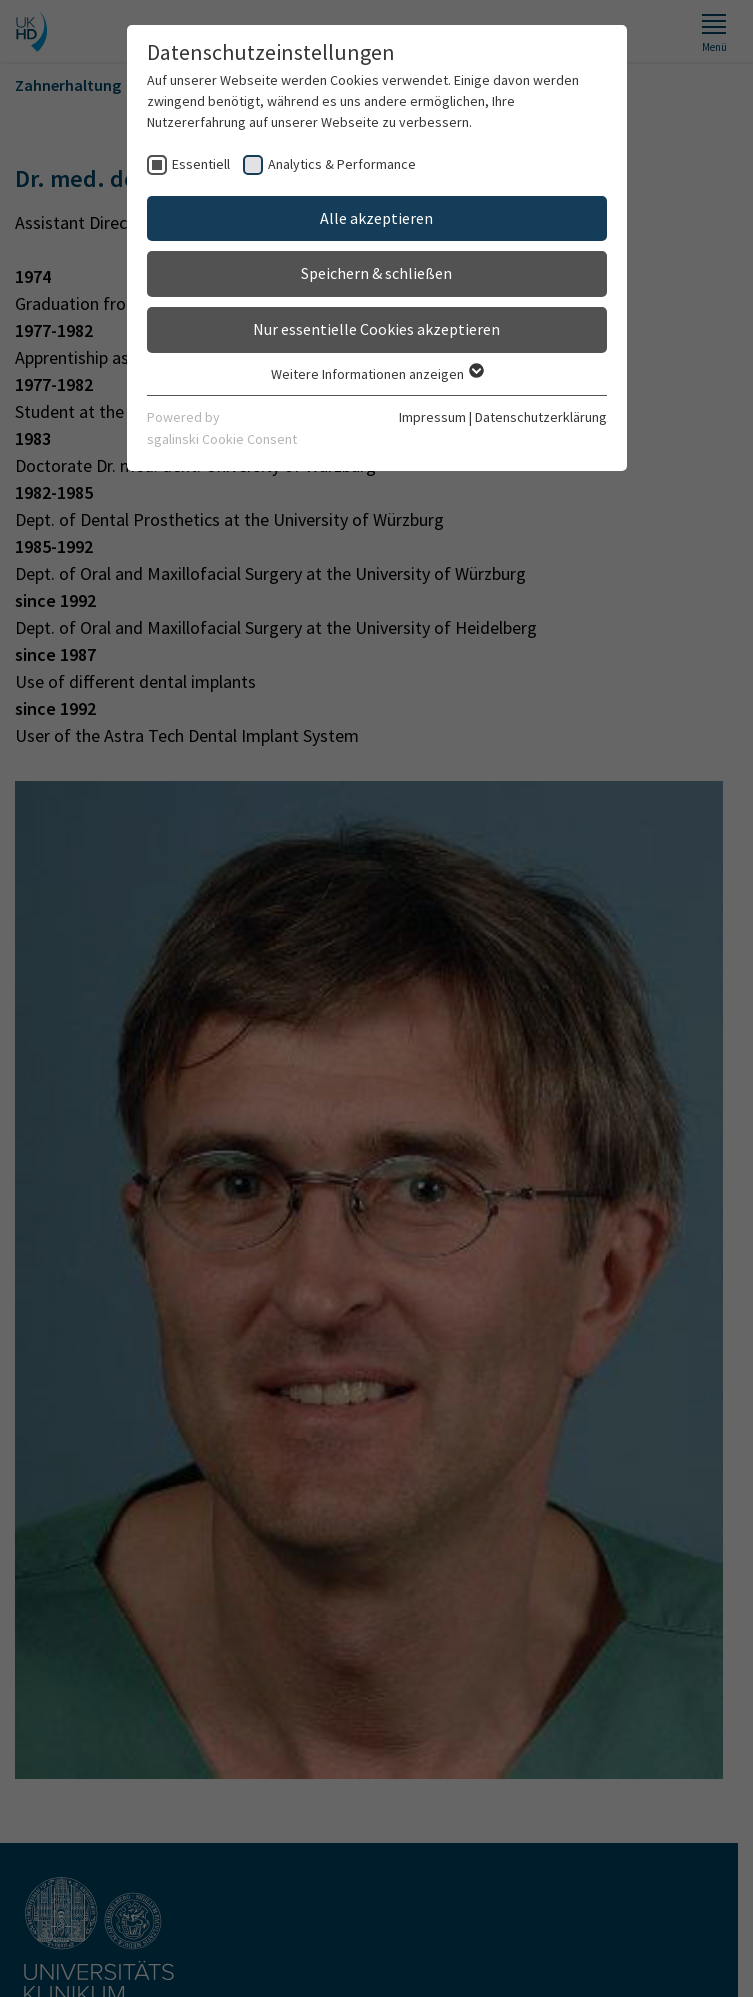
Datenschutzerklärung (541, 417)
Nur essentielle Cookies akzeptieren (376, 329)
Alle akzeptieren (376, 218)
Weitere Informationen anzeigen (376, 374)
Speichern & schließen (376, 273)
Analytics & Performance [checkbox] (342, 164)
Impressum (432, 417)
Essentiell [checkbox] (201, 164)
